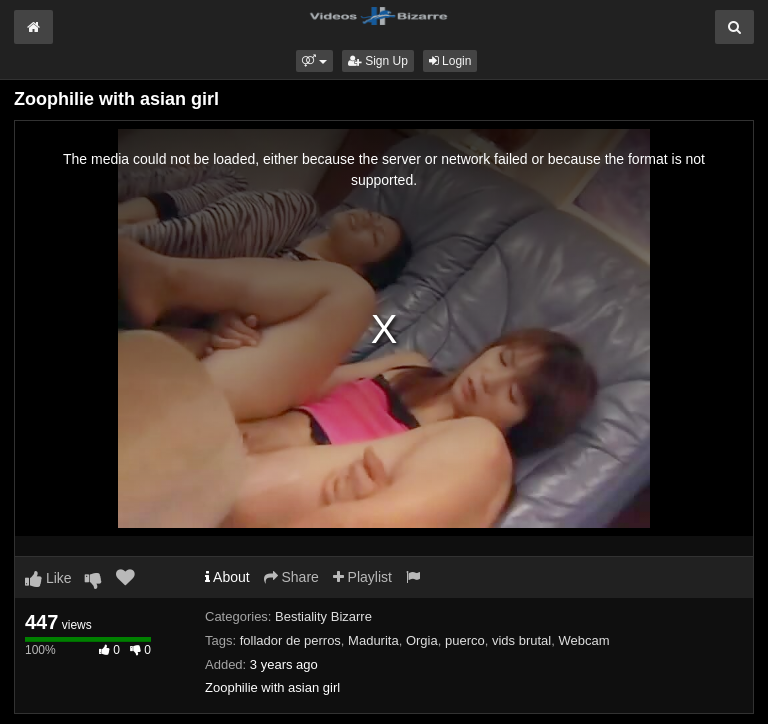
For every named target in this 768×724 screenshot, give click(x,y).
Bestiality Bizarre (323, 616)
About (227, 577)
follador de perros (290, 640)
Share (291, 577)
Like (48, 578)
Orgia (422, 640)
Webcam (583, 640)
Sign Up (378, 61)
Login (450, 61)
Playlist (362, 577)
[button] (314, 61)
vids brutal (521, 640)
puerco (465, 640)
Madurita (373, 640)
